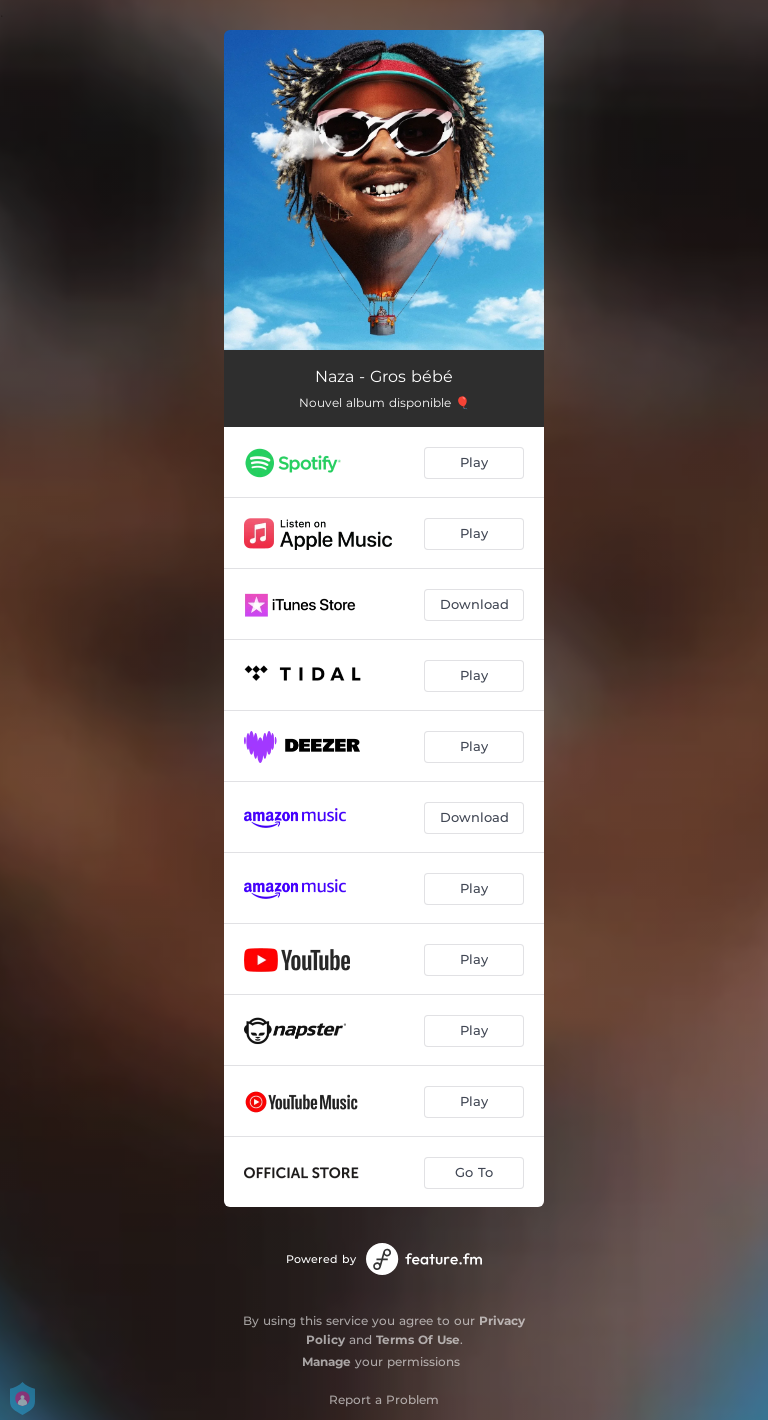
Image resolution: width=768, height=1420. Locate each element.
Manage (326, 1361)
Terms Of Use (418, 1339)
